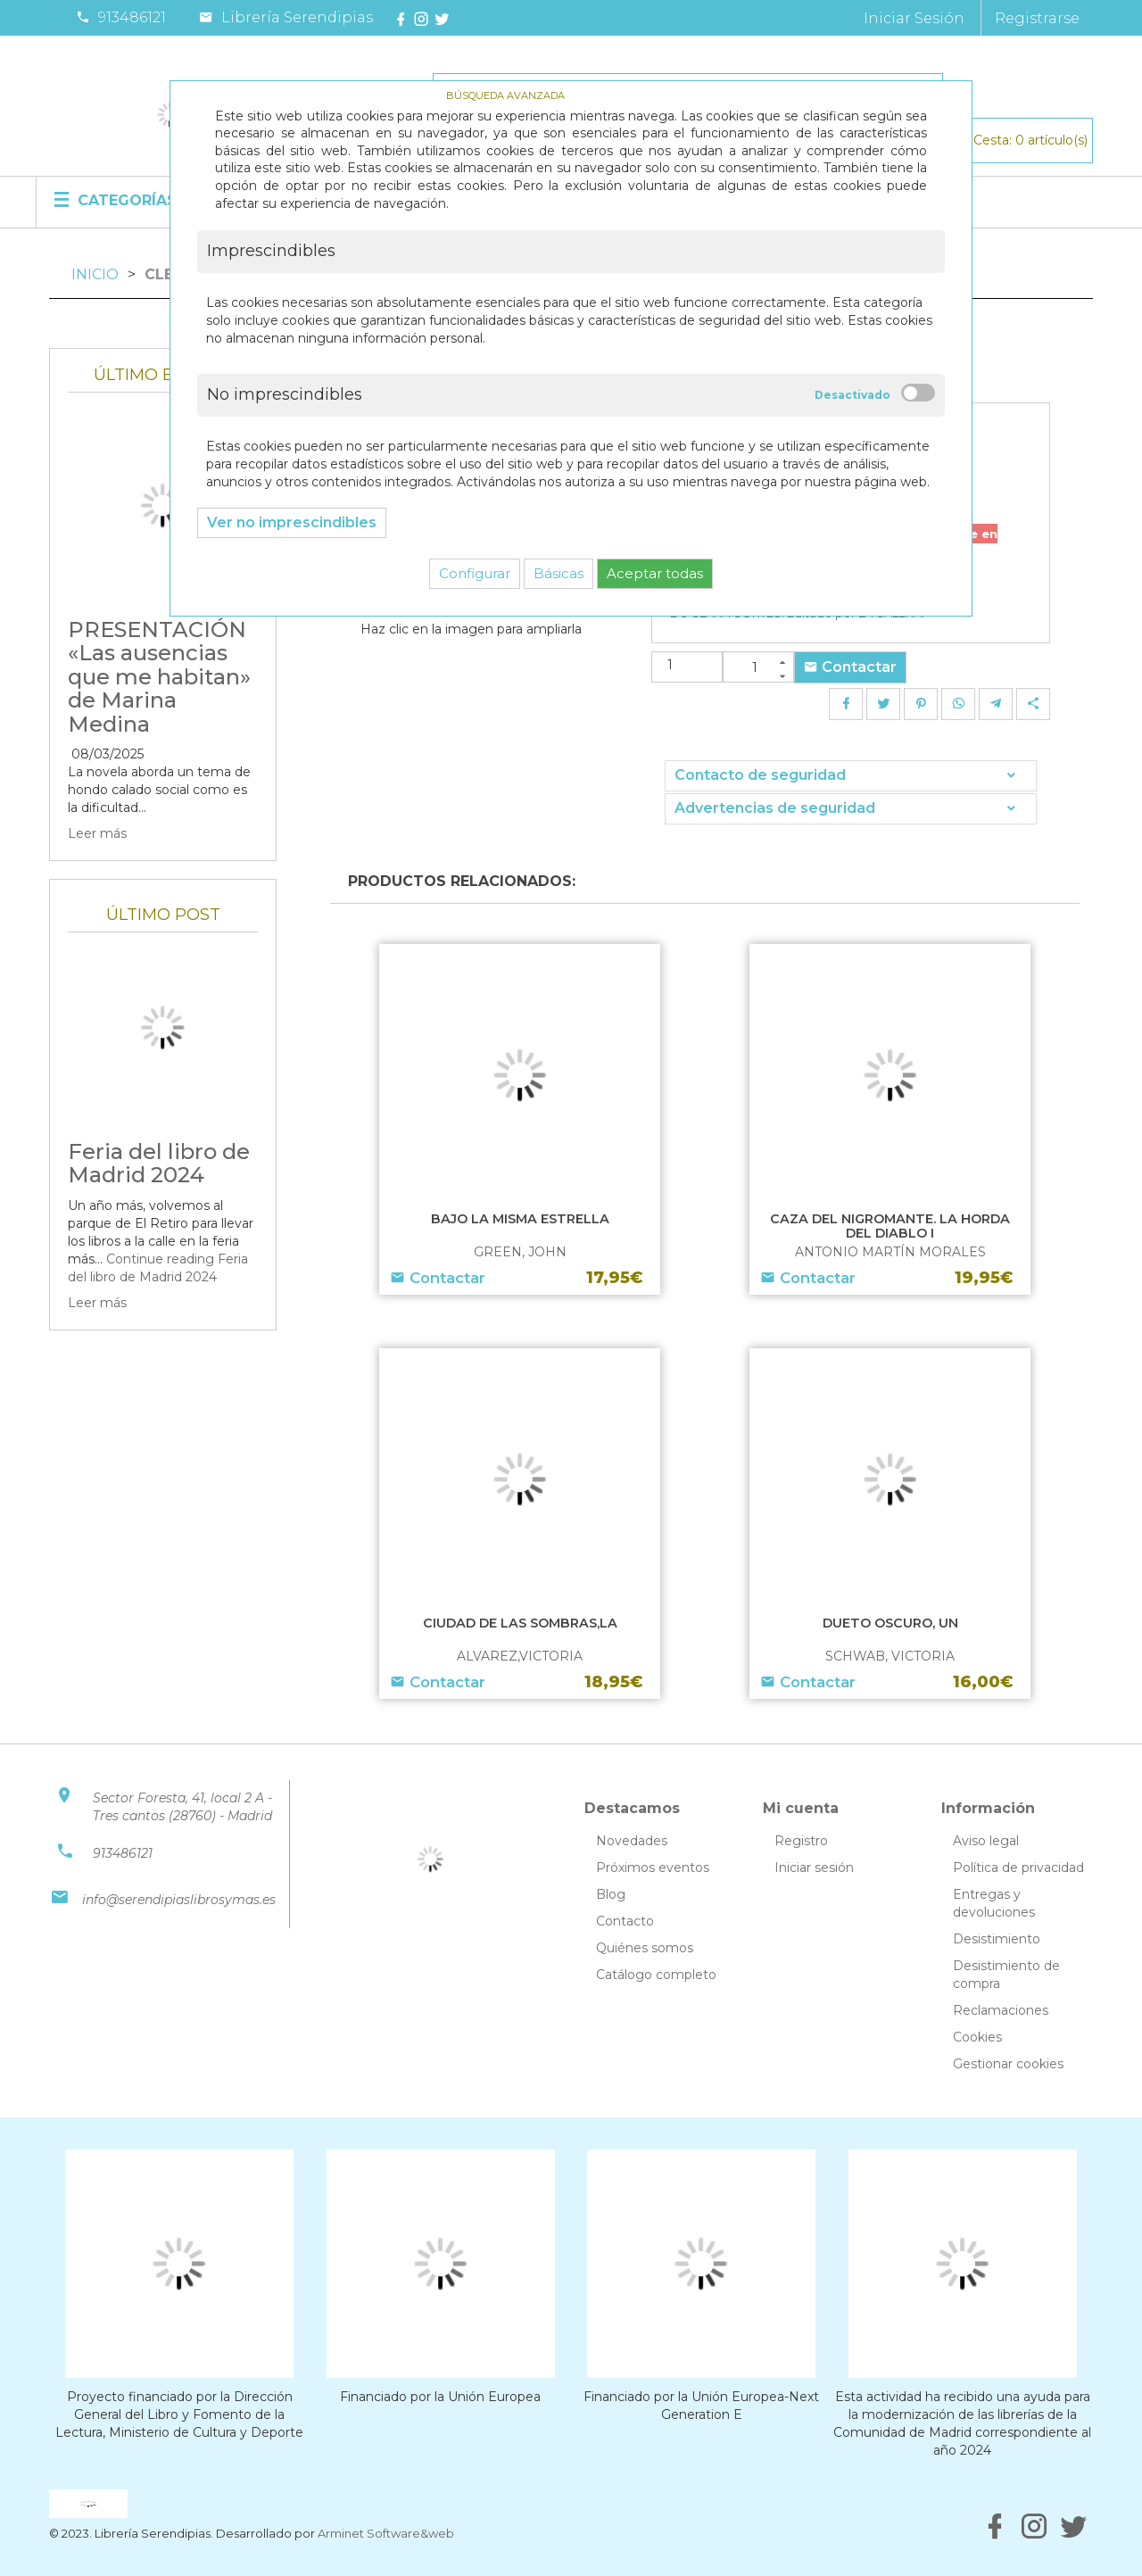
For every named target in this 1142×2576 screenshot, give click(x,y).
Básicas (558, 573)
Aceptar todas (655, 573)
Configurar (474, 573)
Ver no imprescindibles (292, 522)
